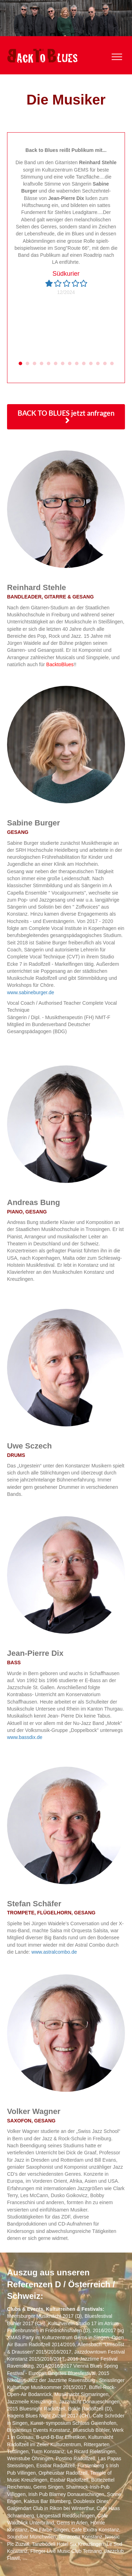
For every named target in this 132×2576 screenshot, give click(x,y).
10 (84, 363)
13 (105, 363)
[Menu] (117, 57)
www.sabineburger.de (30, 992)
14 (112, 363)
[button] (66, 417)
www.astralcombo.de (54, 1952)
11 (91, 363)
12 (98, 363)
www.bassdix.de (24, 1737)
